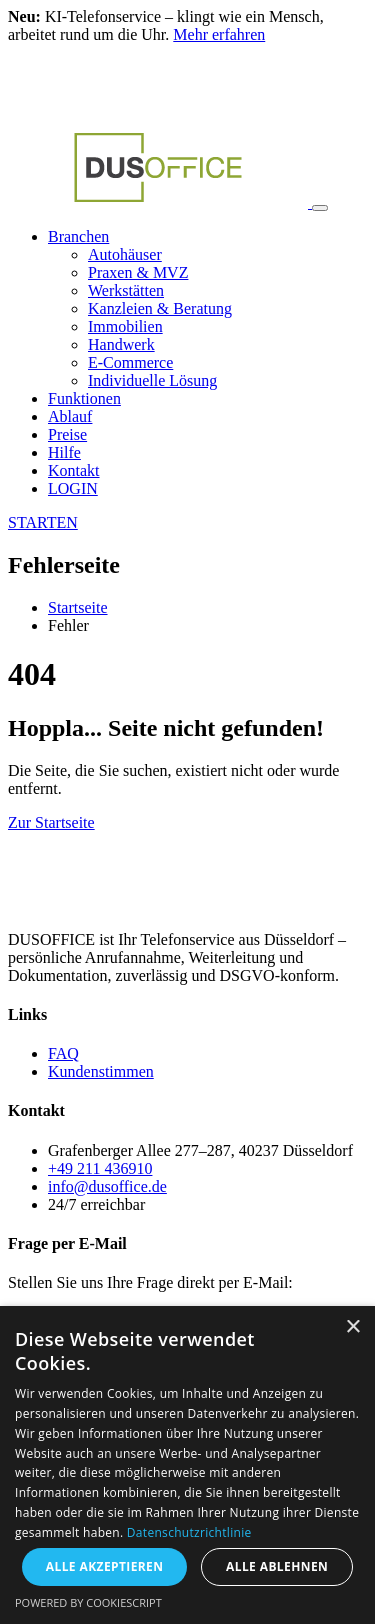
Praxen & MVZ (138, 272)
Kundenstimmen (101, 1071)
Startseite (78, 607)
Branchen (78, 236)
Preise (67, 434)
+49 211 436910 (100, 1168)
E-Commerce (130, 362)
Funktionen (84, 398)
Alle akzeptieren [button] (105, 1566)
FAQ (63, 1053)
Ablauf (70, 416)
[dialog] (187, 1465)
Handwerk (121, 344)
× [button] (352, 1327)
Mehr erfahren (219, 34)
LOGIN (73, 488)
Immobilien (125, 326)
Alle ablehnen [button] (277, 1566)
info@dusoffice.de (107, 1186)
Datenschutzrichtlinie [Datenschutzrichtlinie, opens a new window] (189, 1532)
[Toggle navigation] (320, 208)
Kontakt (74, 470)
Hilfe (64, 452)
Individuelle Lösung (152, 380)
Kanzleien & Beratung (160, 308)
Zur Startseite (51, 822)
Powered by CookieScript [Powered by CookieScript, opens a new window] (88, 1602)
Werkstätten (126, 290)
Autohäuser (125, 254)
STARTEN (43, 522)
